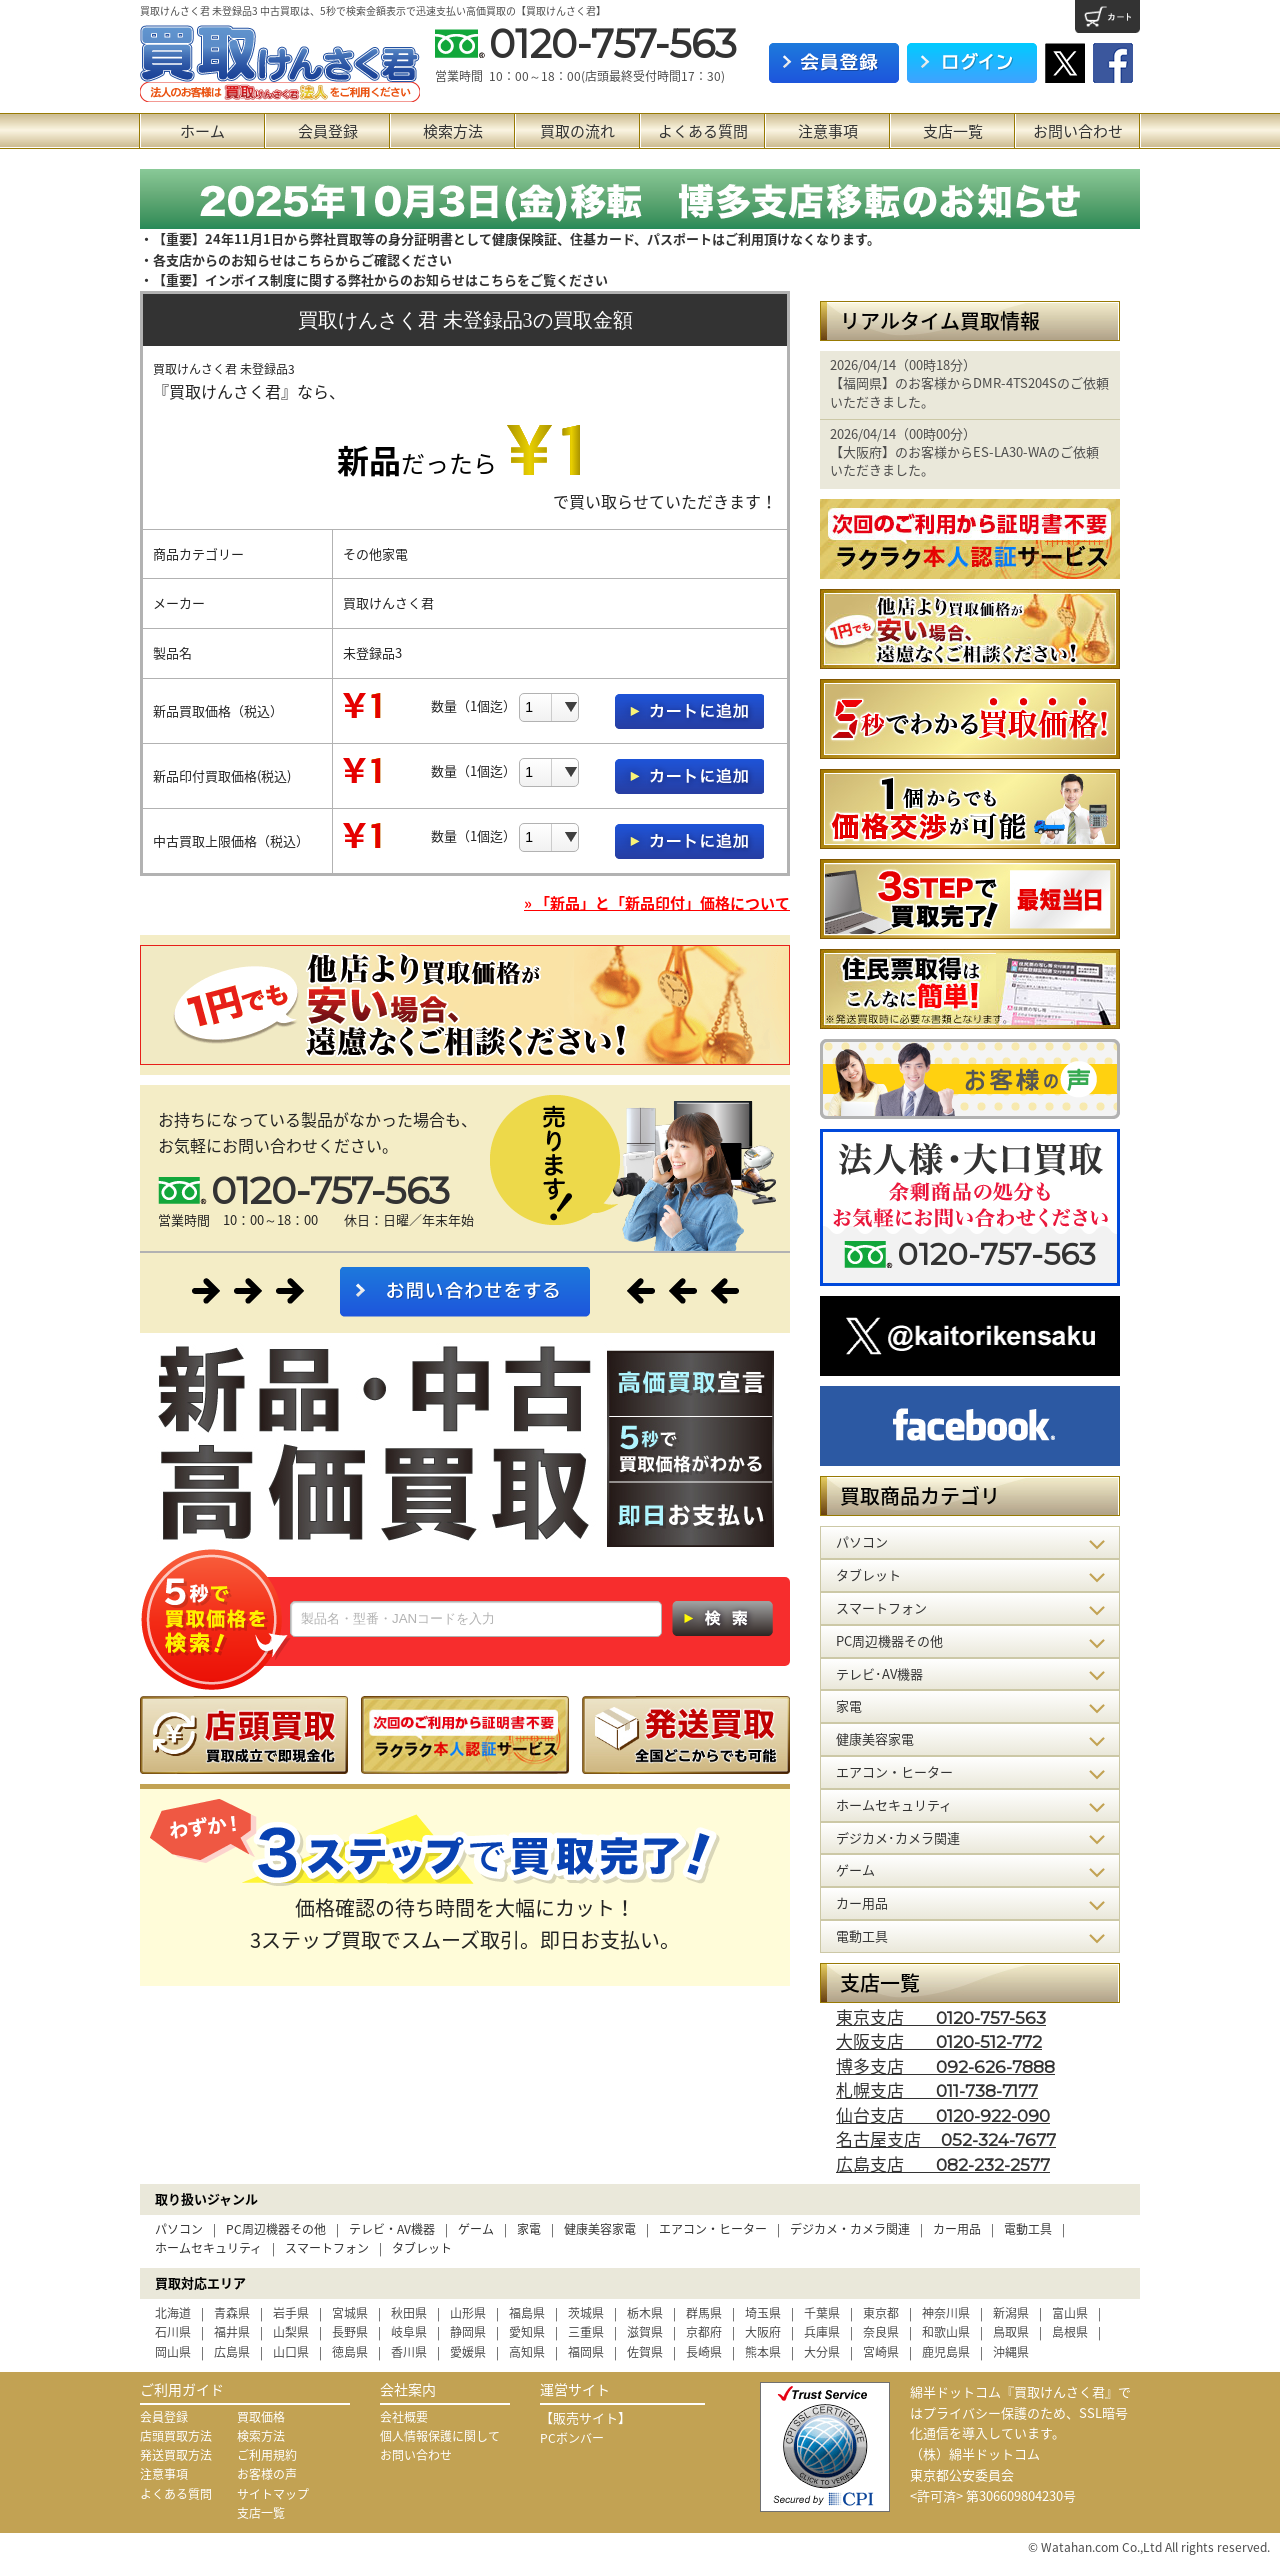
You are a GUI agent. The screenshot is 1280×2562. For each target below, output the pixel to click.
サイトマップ (273, 2494)
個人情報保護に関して (440, 2436)
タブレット (422, 2248)
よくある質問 (703, 131)
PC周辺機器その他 (276, 2229)
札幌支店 (937, 2089)
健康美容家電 (600, 2229)
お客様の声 (267, 2474)
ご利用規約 (267, 2455)
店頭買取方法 (176, 2436)
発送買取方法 (176, 2455)
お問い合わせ (1078, 131)
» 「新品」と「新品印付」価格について (657, 903)
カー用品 (957, 2229)
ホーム (202, 131)
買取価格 (261, 2417)
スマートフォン (327, 2248)
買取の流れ (577, 131)
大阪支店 (939, 2040)
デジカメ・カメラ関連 (850, 2229)
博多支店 (945, 2065)
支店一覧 (953, 131)
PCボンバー (572, 2438)
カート (1107, 16)
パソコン (179, 2229)
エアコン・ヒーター (713, 2229)
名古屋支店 (946, 2138)
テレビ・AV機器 (392, 2229)
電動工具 (1028, 2229)
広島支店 (943, 2163)
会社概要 (404, 2417)
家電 (529, 2229)
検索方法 (453, 131)
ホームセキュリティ (208, 2248)
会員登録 (328, 131)
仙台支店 (943, 2114)
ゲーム (476, 2229)
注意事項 (828, 131)
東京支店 (941, 2016)
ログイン (972, 63)
